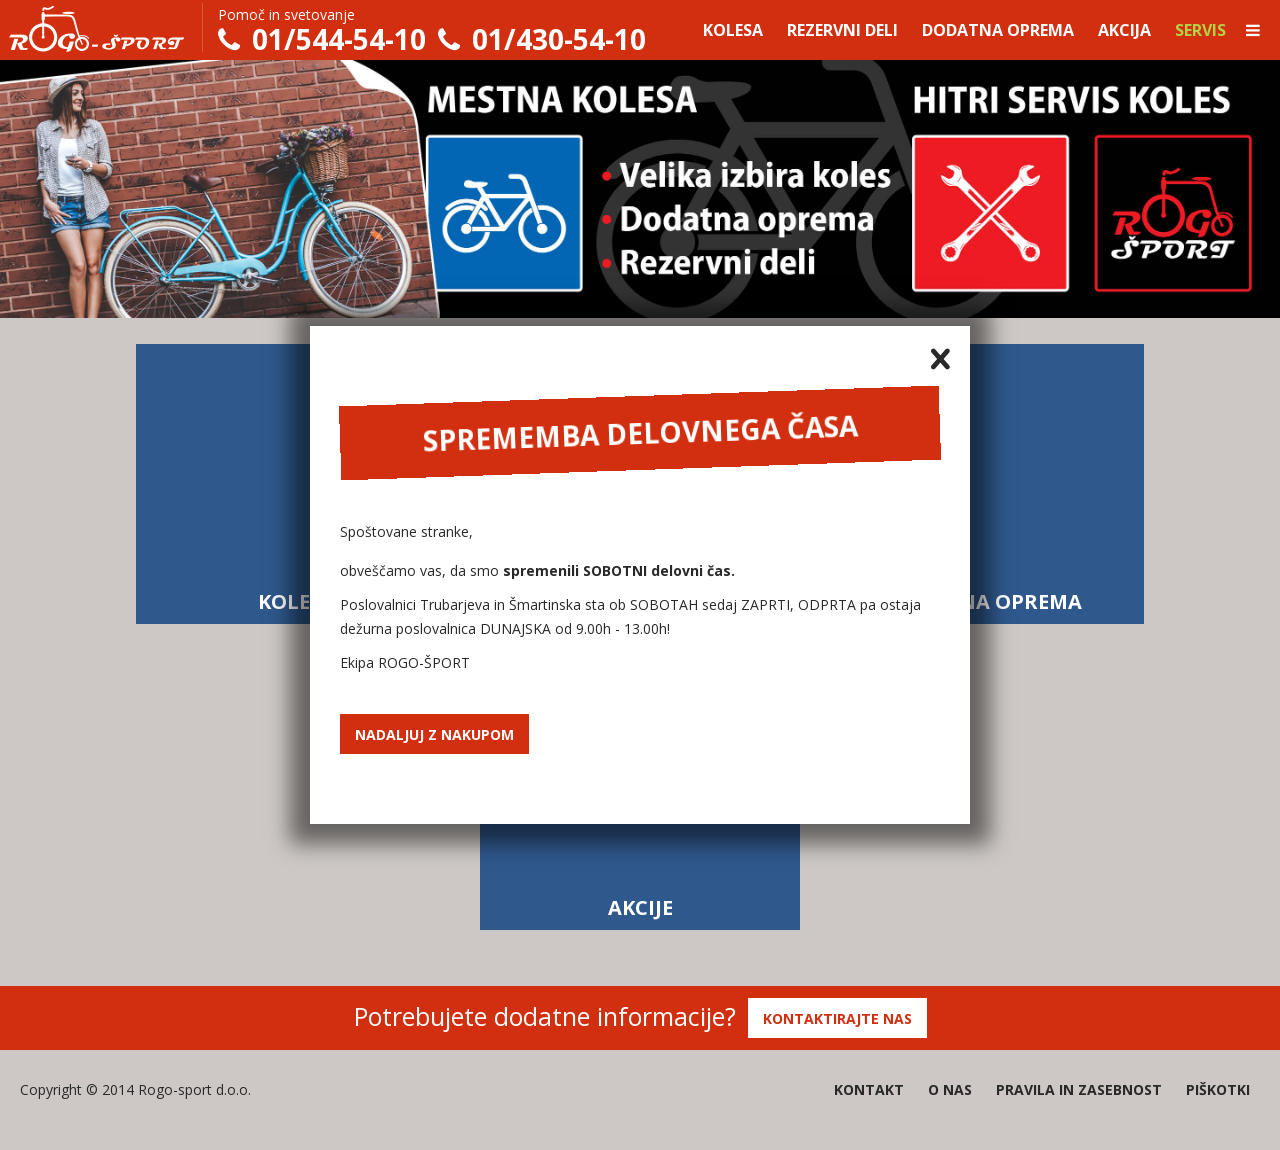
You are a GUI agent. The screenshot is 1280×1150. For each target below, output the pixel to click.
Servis (1200, 30)
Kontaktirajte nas (837, 1018)
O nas (950, 1089)
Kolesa (733, 30)
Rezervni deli (842, 30)
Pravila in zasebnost (1079, 1089)
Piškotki (1218, 1089)
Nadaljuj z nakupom (434, 734)
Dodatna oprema (998, 30)
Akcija (1124, 30)
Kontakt (869, 1089)
